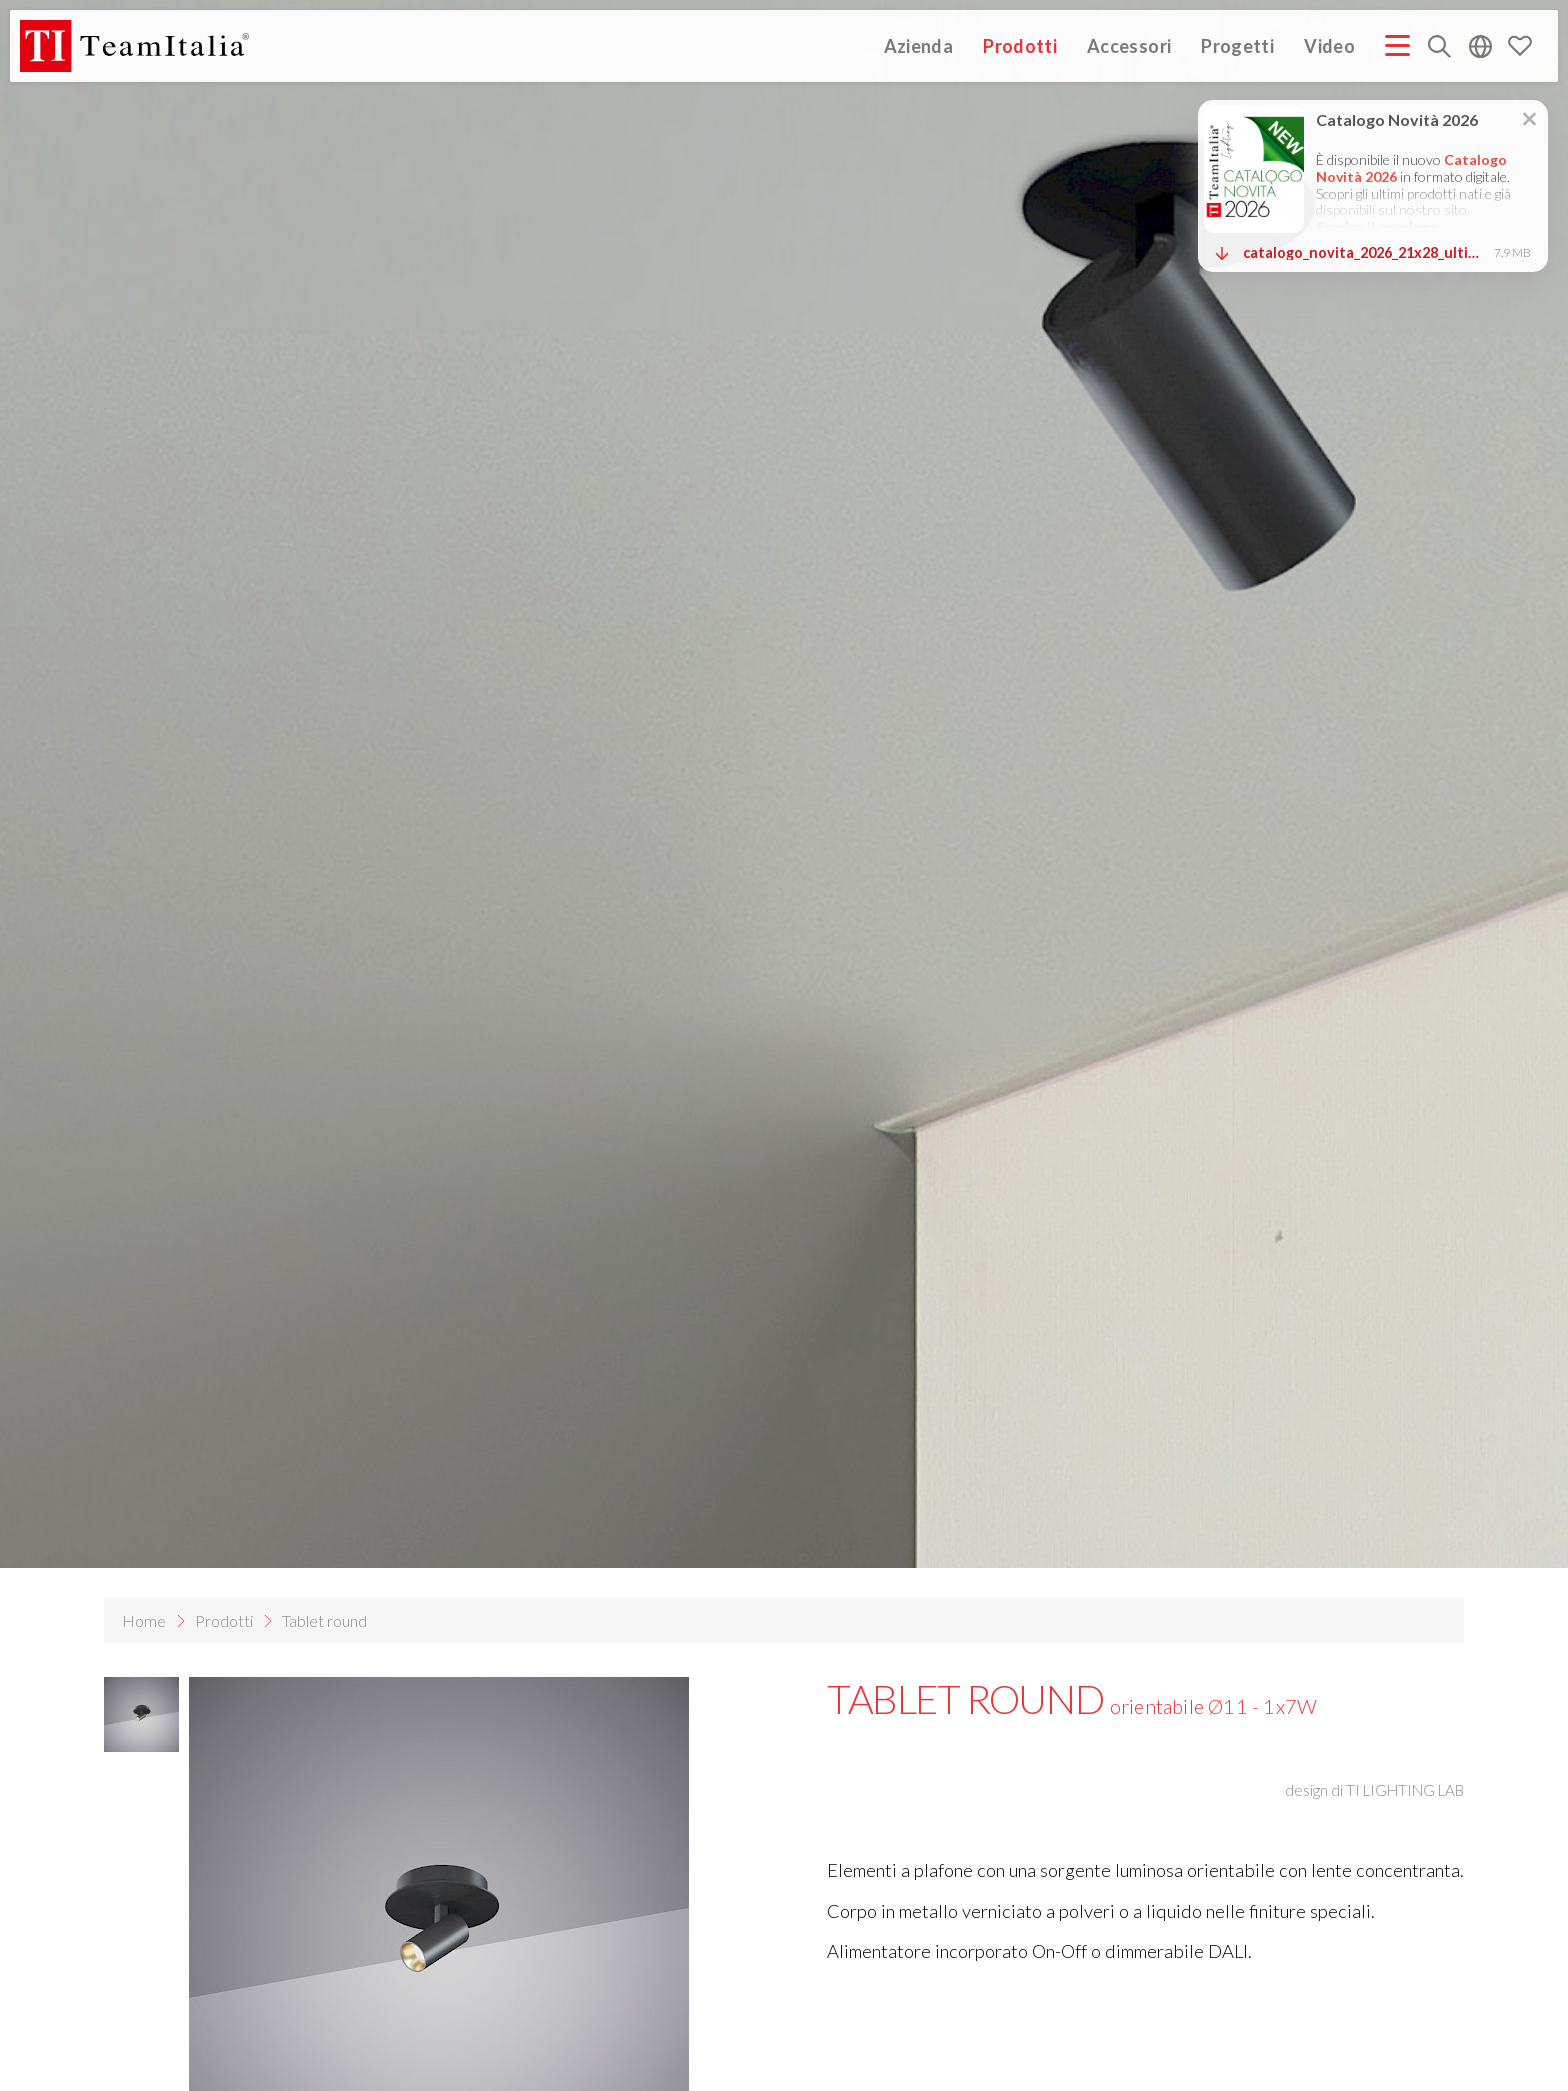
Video (1329, 45)
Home (144, 1620)
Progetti (1237, 45)
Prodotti (1020, 45)
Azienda (919, 45)
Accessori (1129, 45)
